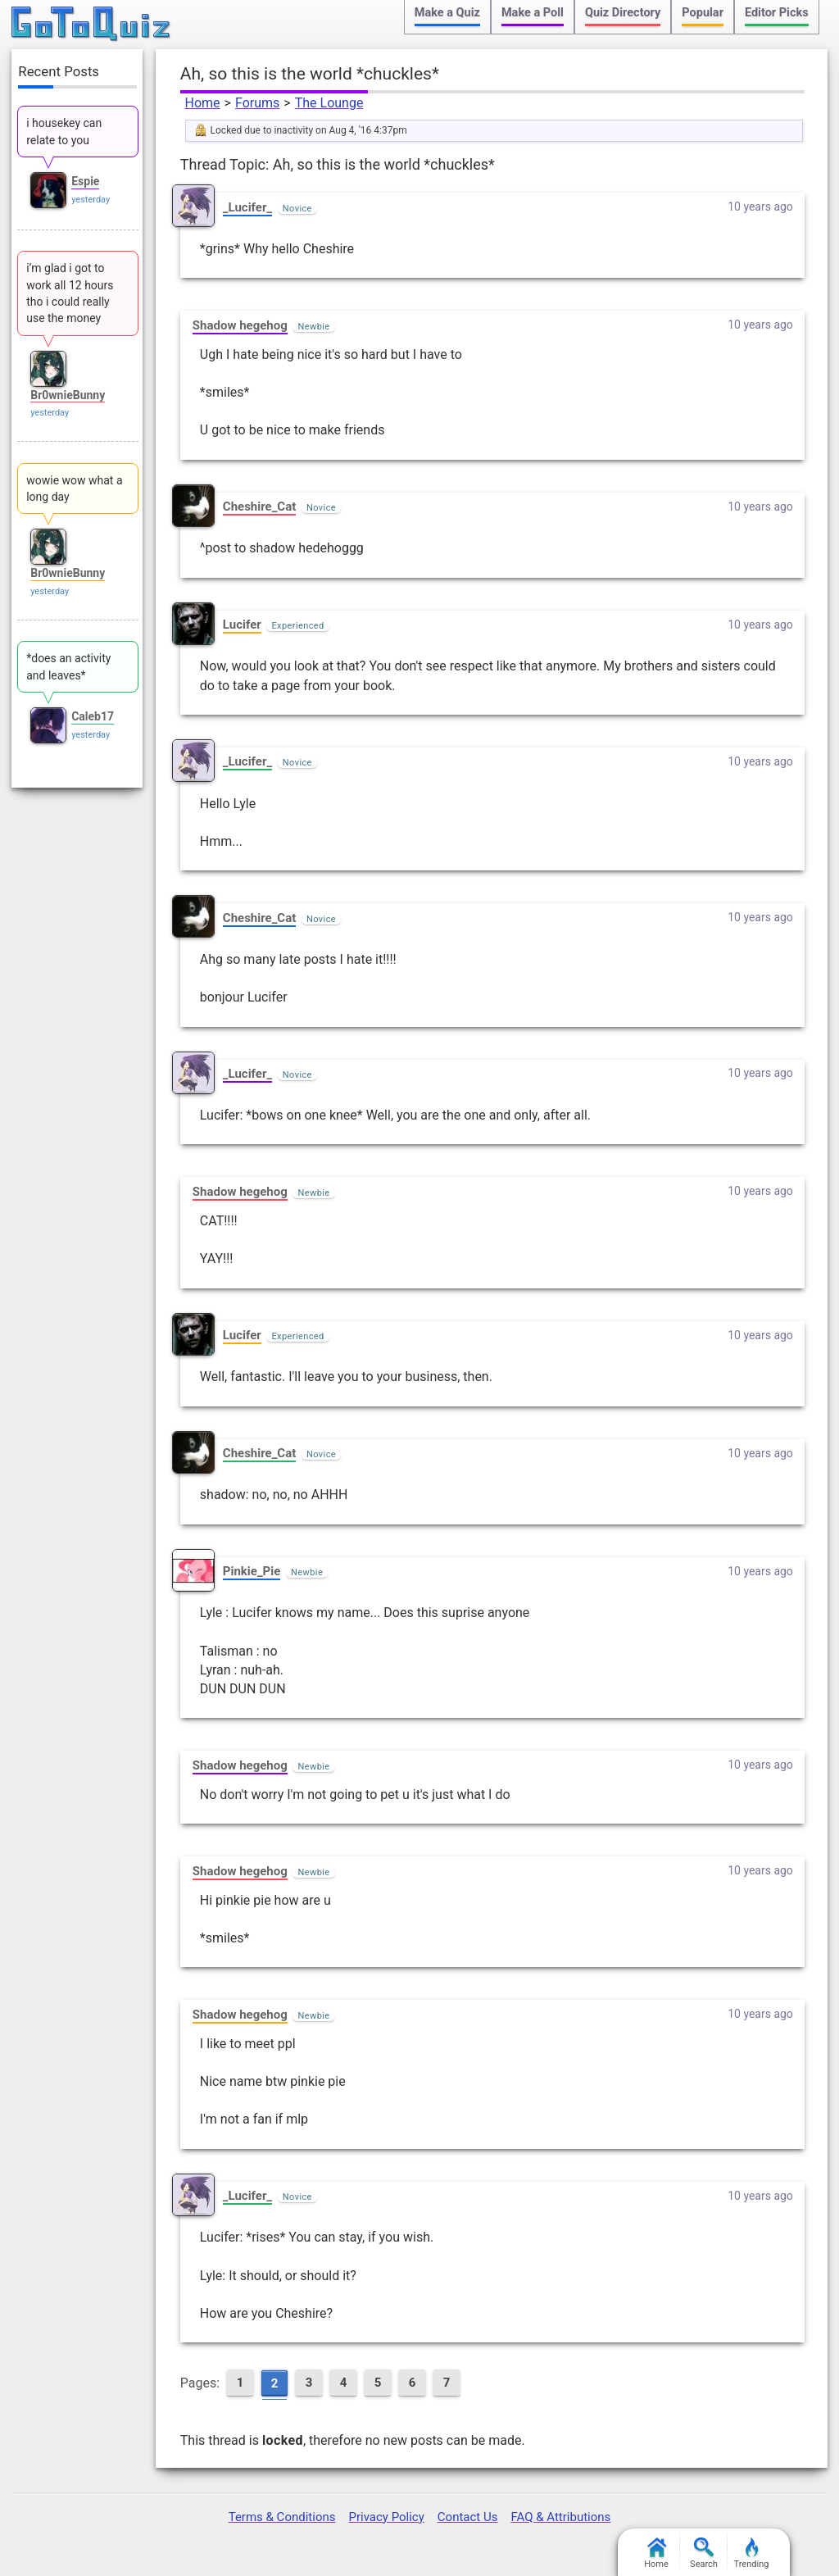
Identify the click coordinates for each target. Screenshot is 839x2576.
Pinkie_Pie (252, 1571)
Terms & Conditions (282, 2517)
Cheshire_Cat (259, 506)
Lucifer (242, 624)
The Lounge (329, 103)
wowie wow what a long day (74, 488)
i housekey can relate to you (64, 131)
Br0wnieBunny (67, 395)
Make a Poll (532, 13)
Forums (257, 103)
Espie (85, 181)
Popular (702, 13)
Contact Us (468, 2517)
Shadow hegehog (240, 325)
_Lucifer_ (247, 207)
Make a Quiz (447, 13)
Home (202, 103)
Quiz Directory (622, 13)
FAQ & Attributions (560, 2517)
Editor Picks (777, 13)
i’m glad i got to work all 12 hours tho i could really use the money (69, 293)
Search (704, 2553)
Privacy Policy (386, 2517)
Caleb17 (92, 716)
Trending (751, 2553)
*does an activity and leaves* (68, 666)
